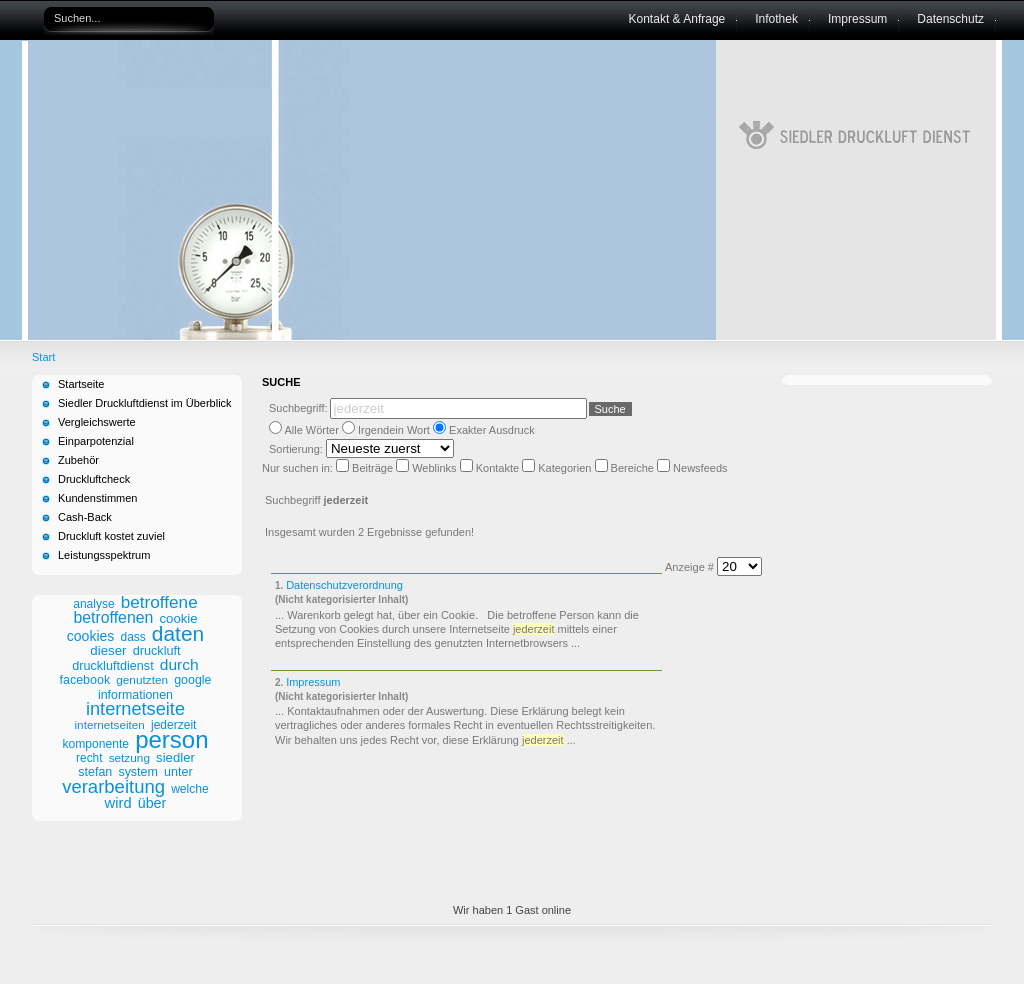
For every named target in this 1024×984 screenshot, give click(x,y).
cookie (179, 618)
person (171, 739)
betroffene (159, 602)
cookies (91, 636)
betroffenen (113, 617)
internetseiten (110, 724)
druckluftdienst (112, 666)
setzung (129, 758)
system (138, 772)
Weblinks (435, 468)
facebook (85, 680)
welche (190, 789)
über (152, 803)
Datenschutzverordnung (344, 585)
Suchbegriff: (298, 408)
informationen (135, 695)
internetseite (135, 709)
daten (178, 633)
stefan (95, 772)
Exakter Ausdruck (492, 430)
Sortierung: (297, 449)
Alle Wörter (311, 430)
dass (133, 637)
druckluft (157, 651)
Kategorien (566, 468)
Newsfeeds (700, 468)
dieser (108, 650)
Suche (610, 409)
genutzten (142, 680)
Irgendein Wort (394, 430)
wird (118, 803)
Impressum (313, 682)
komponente (95, 744)
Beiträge (374, 468)
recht (89, 758)
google (192, 680)
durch (179, 664)
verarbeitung (113, 786)
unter (178, 772)
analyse (93, 604)
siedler (175, 757)
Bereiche (634, 468)
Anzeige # (691, 567)
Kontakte (499, 468)
